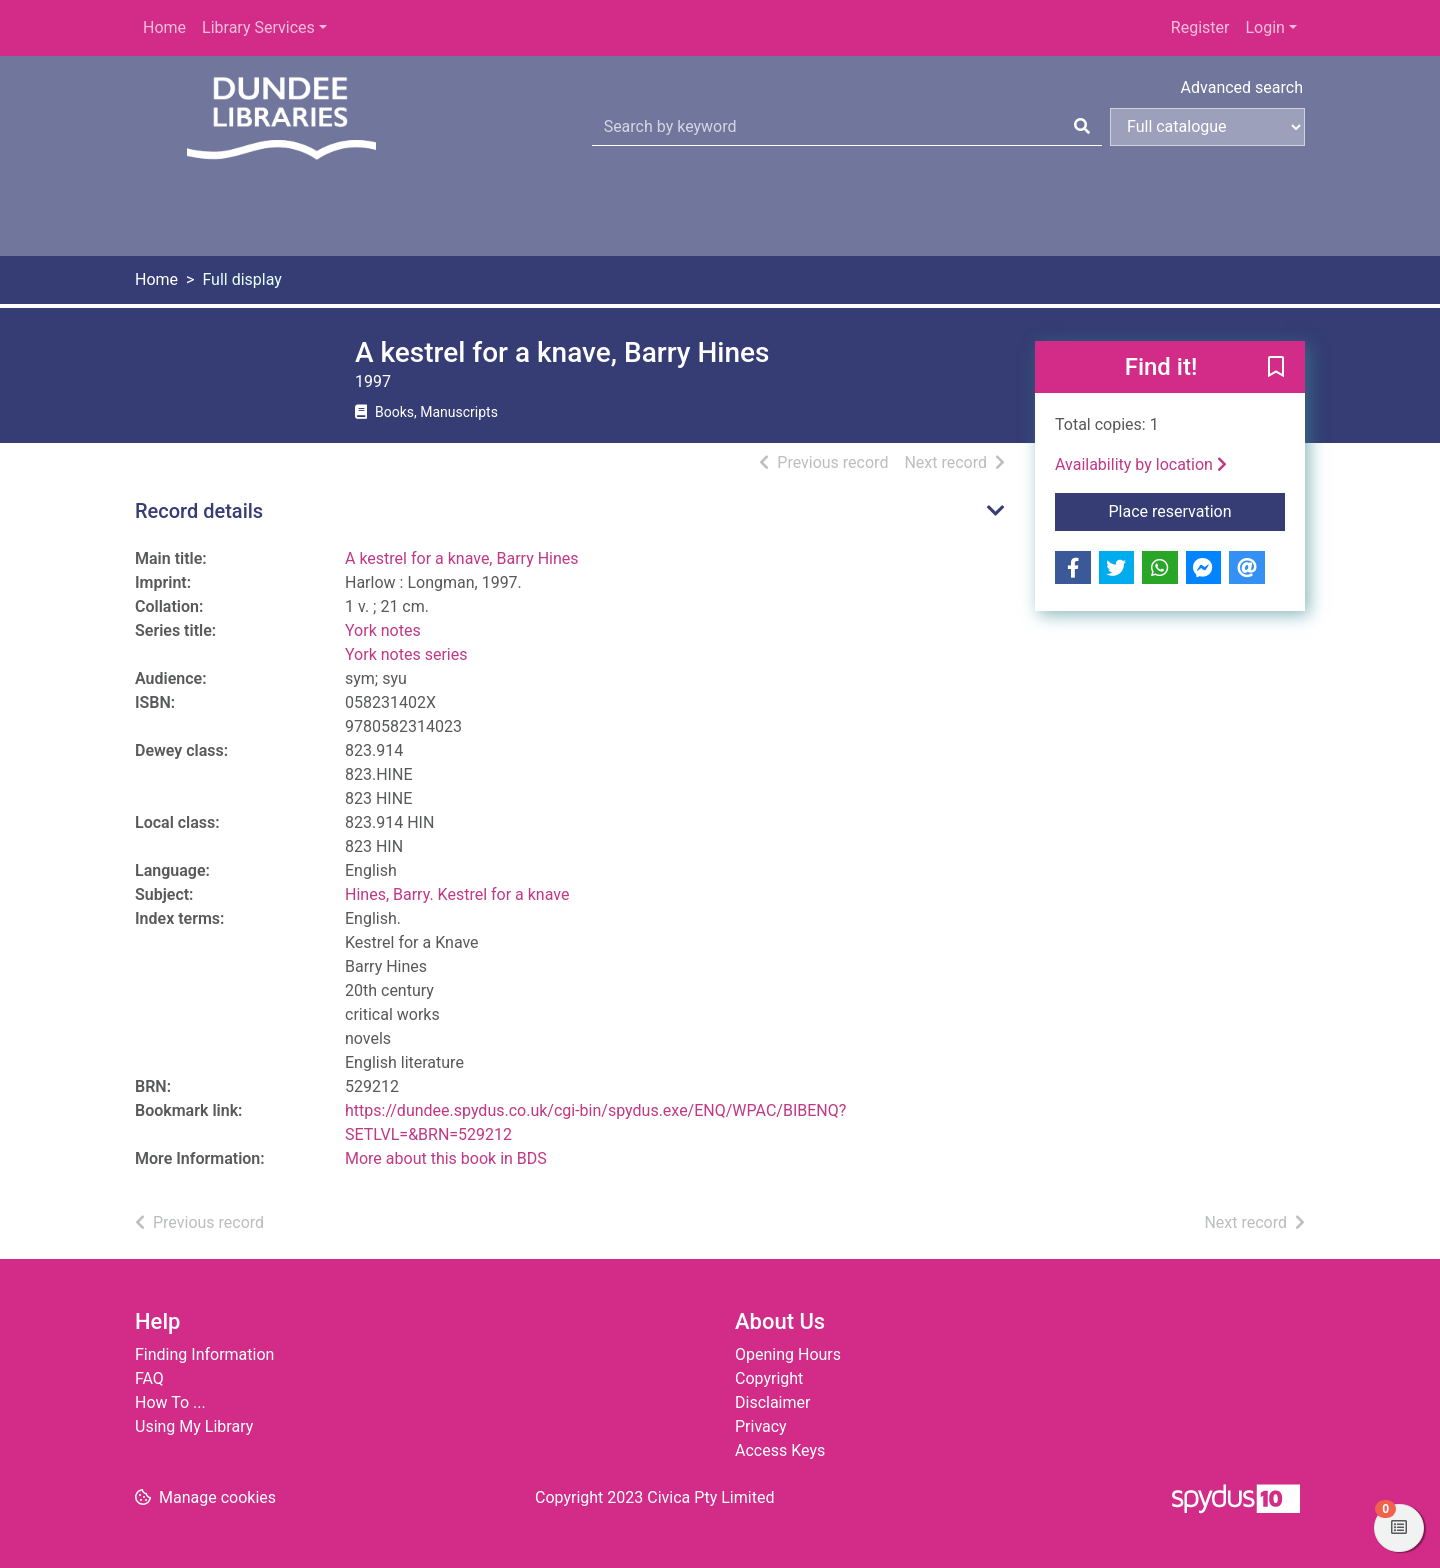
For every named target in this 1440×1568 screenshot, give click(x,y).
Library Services (258, 27)
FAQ (149, 1378)
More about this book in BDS (446, 1158)
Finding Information (204, 1354)
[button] (1276, 368)
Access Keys (780, 1450)
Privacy (761, 1426)
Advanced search (1242, 87)
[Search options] (1207, 127)
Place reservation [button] (1197, 510)
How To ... (170, 1402)
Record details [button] (199, 511)
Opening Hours (788, 1354)
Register (1200, 27)
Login (1264, 27)
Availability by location (1141, 464)
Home (164, 27)
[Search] (1082, 127)
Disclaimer (772, 1402)
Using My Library (194, 1426)
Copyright (769, 1378)
